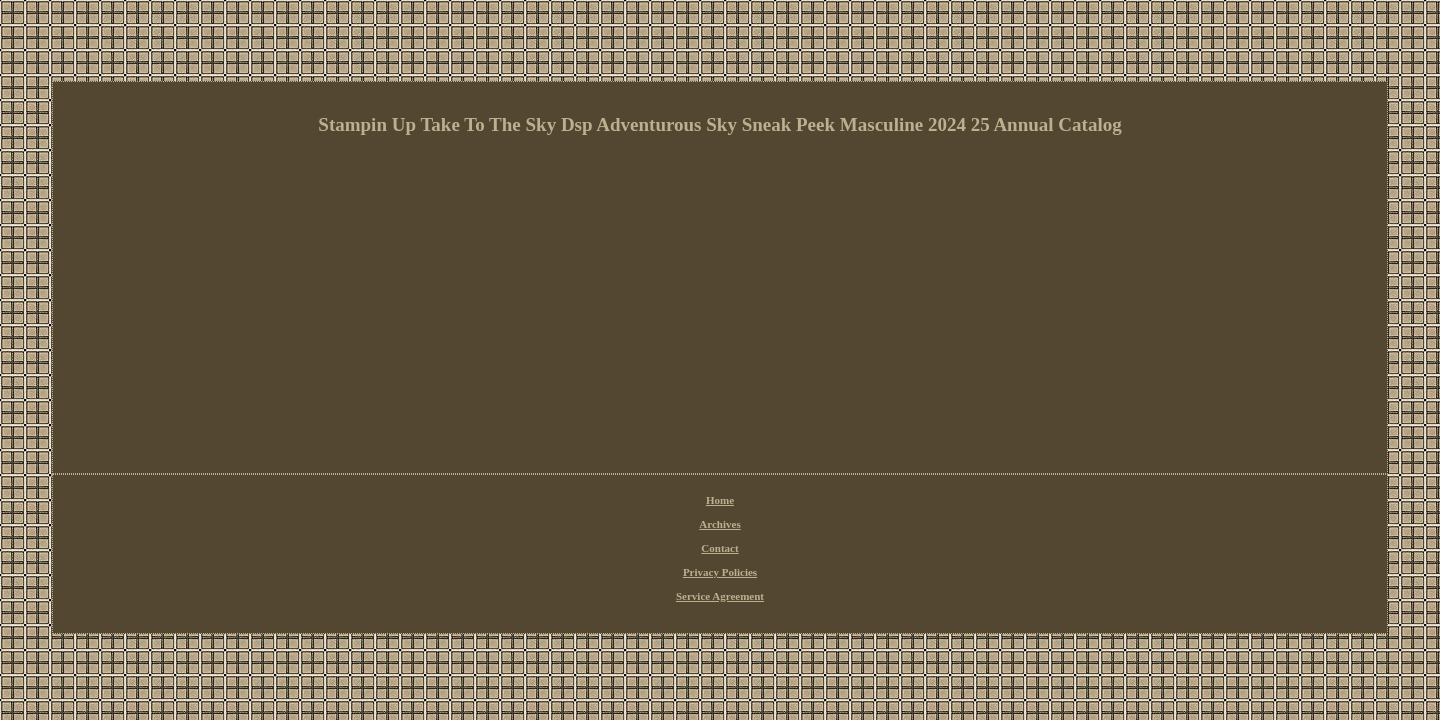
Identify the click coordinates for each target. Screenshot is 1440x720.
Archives (617, 501)
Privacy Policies (735, 501)
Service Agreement (827, 501)
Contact (667, 501)
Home (572, 501)
